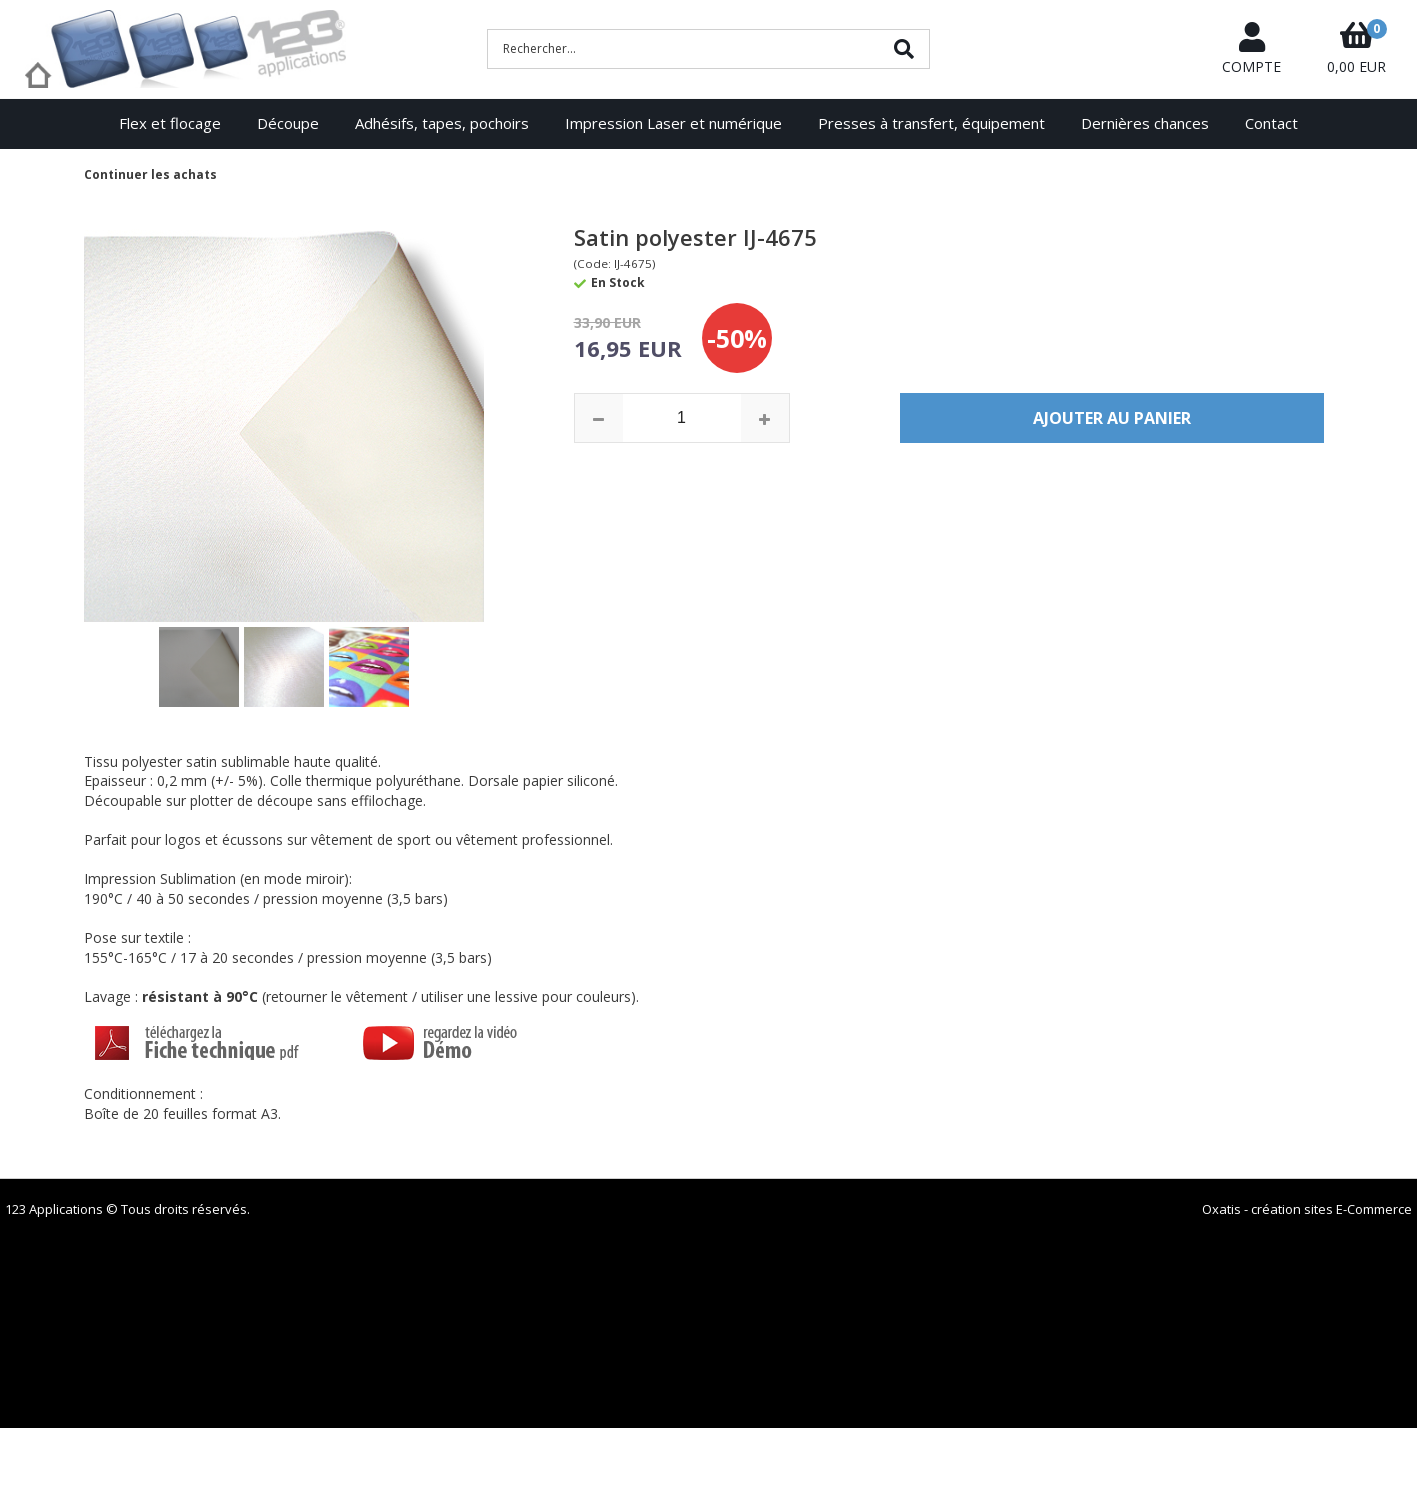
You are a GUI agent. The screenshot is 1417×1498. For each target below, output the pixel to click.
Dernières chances (1145, 123)
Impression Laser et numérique (673, 123)
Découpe (288, 123)
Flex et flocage (170, 123)
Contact (1271, 123)
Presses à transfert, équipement (931, 123)
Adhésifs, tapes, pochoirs (442, 123)
